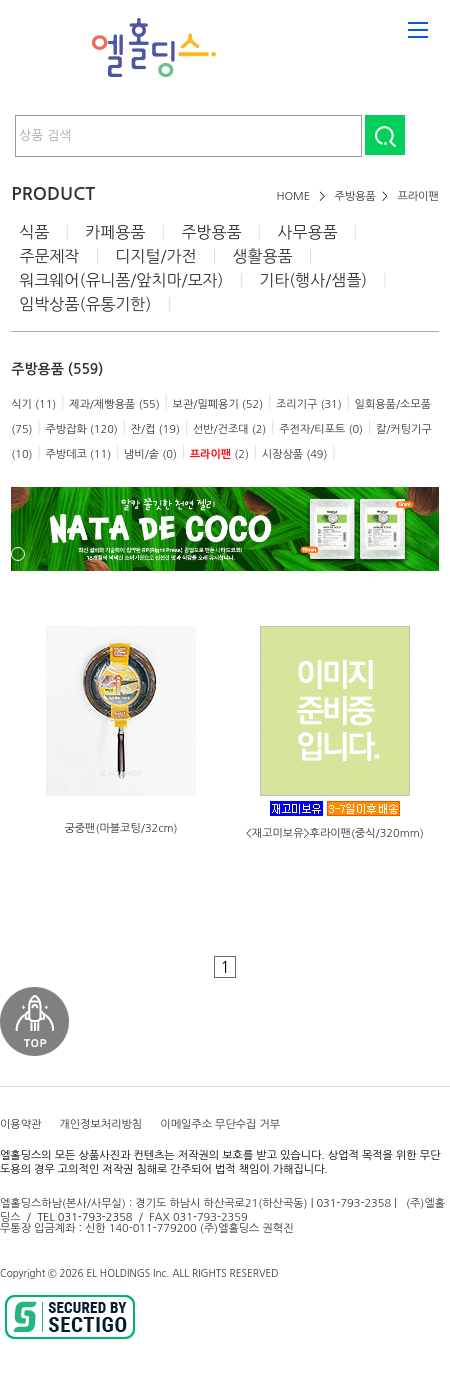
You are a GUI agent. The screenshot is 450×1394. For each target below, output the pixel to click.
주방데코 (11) (78, 454)
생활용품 (262, 256)
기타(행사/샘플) (313, 280)
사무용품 (307, 232)
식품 (34, 232)
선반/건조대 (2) (230, 429)
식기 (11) (33, 404)
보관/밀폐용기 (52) (218, 404)
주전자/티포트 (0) (321, 429)
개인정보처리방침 (100, 1124)
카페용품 (115, 232)
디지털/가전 (155, 256)
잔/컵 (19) (155, 429)
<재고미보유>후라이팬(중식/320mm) (335, 833)
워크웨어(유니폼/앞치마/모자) (121, 280)
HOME (293, 196)
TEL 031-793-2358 (84, 1217)
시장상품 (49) (295, 454)
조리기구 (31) (309, 404)
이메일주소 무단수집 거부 (220, 1124)
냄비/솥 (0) (150, 454)
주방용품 (355, 196)
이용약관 (20, 1124)
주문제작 (49, 256)
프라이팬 (417, 196)
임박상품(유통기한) (85, 304)
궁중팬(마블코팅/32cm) (120, 828)
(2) (219, 454)
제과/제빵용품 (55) (114, 404)
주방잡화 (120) (81, 429)
